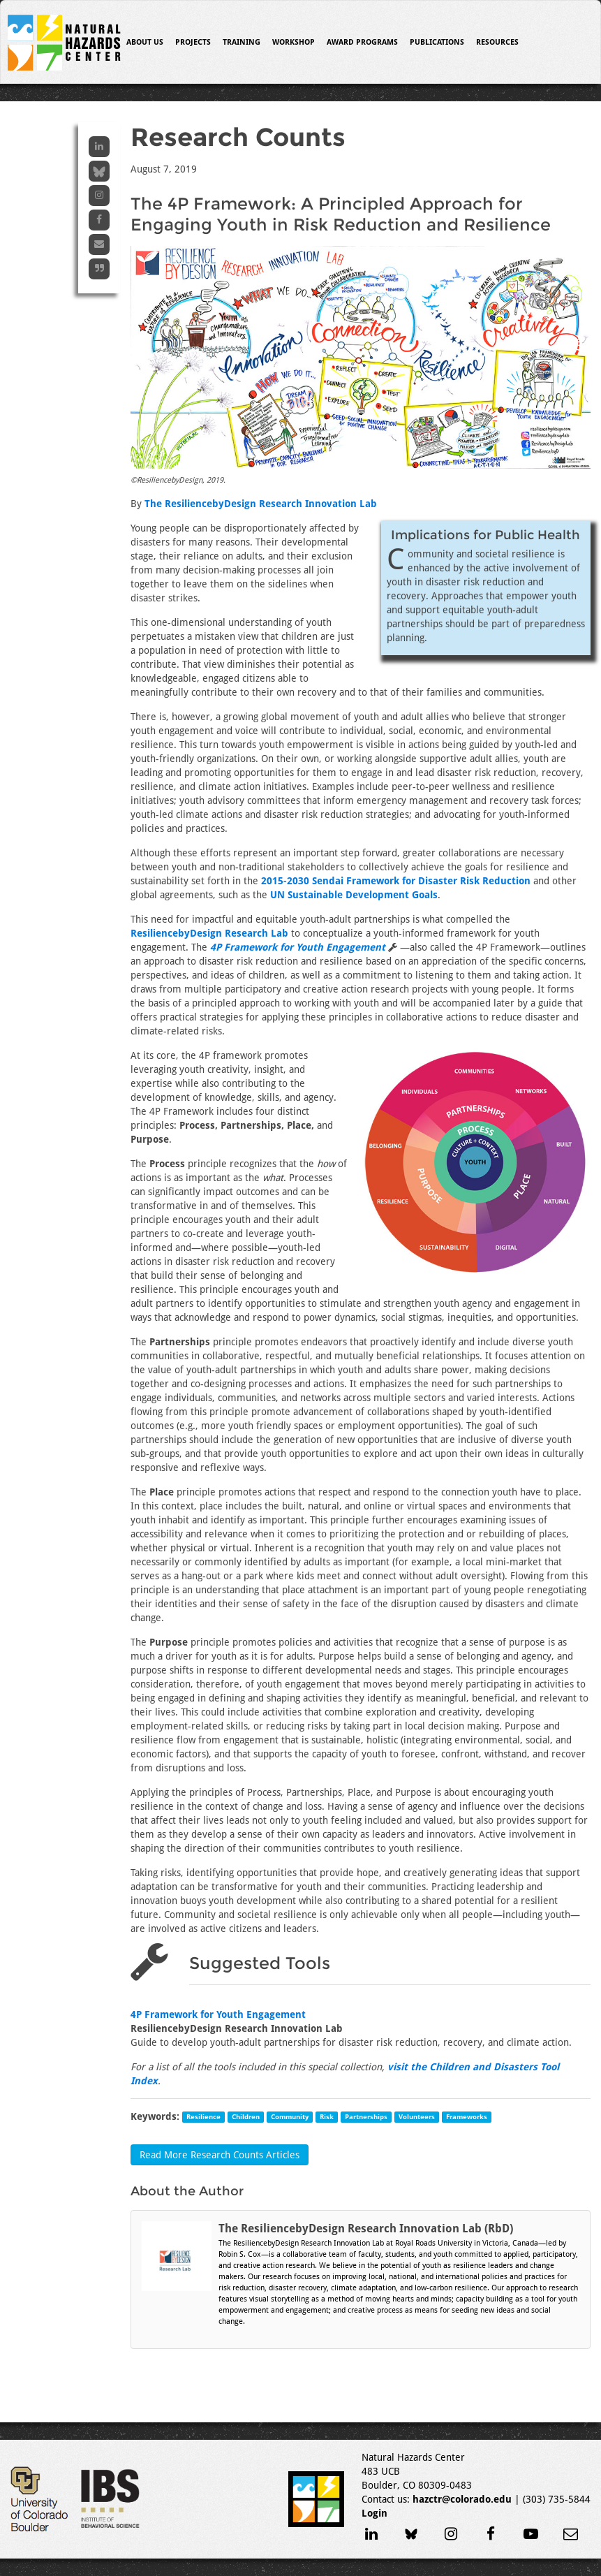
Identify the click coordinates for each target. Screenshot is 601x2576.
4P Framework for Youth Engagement (218, 2014)
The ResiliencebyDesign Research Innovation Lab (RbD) (365, 2228)
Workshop (293, 42)
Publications (437, 42)
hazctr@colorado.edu (462, 2499)
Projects (193, 42)
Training (241, 42)
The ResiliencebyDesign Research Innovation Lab (260, 503)
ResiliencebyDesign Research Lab (209, 933)
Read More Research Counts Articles (219, 2154)
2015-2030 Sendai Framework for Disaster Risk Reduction (395, 880)
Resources (497, 42)
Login (374, 2513)
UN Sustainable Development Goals (354, 894)
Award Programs (362, 42)
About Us (144, 42)
